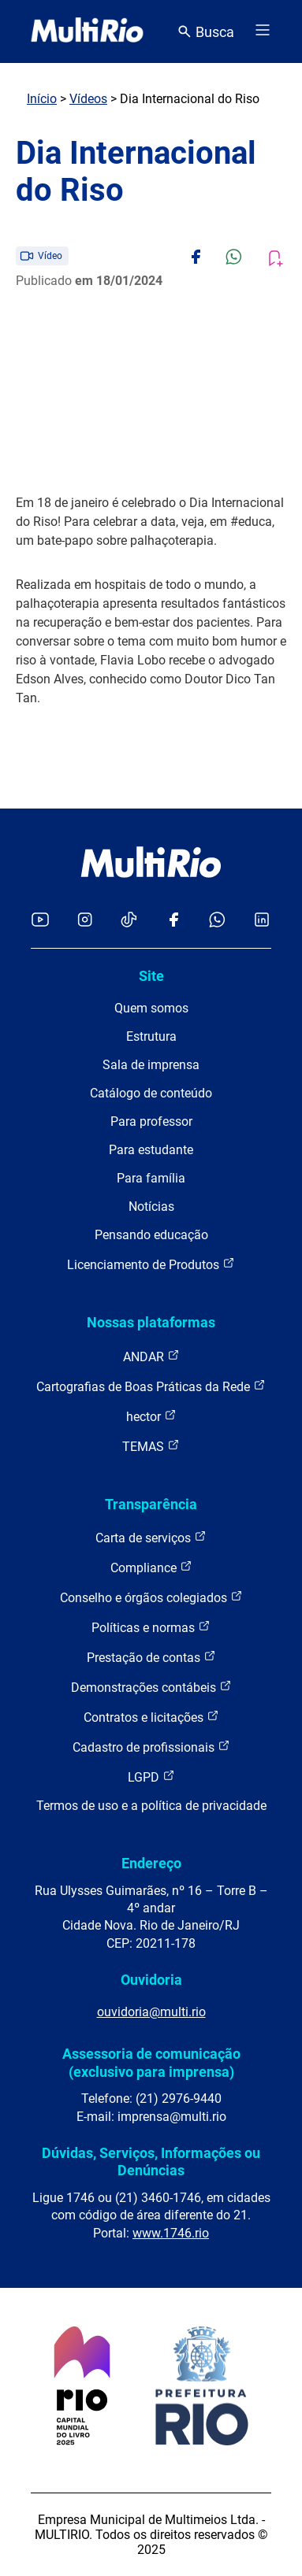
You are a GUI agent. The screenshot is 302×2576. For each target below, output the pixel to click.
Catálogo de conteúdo (151, 1093)
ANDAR (151, 1356)
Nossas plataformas (151, 1322)
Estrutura (151, 1036)
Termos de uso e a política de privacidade (151, 1805)
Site (151, 976)
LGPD (151, 1776)
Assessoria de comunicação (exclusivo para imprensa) (151, 2062)
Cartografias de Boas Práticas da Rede (151, 1386)
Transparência (151, 1504)
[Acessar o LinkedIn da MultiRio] (261, 920)
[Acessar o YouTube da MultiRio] (40, 920)
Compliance (151, 1567)
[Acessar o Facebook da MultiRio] (173, 920)
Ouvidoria (151, 1979)
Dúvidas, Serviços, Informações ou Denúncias (151, 2161)
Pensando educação (151, 1234)
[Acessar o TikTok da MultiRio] (129, 920)
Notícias (151, 1206)
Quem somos (151, 1008)
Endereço (151, 1863)
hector (151, 1416)
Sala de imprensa (151, 1064)
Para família (151, 1178)
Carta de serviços (151, 1537)
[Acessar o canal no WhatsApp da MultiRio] (217, 920)
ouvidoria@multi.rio (151, 2011)
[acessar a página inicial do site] (87, 31)
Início (42, 98)
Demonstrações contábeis (151, 1686)
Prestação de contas (151, 1657)
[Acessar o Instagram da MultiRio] (85, 920)
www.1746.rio (170, 2233)
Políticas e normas (151, 1627)
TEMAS (151, 1446)
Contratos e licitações (151, 1716)
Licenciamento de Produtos (151, 1264)
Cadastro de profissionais (151, 1746)
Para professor (151, 1121)
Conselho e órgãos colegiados (151, 1597)
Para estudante (151, 1149)
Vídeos (88, 98)
